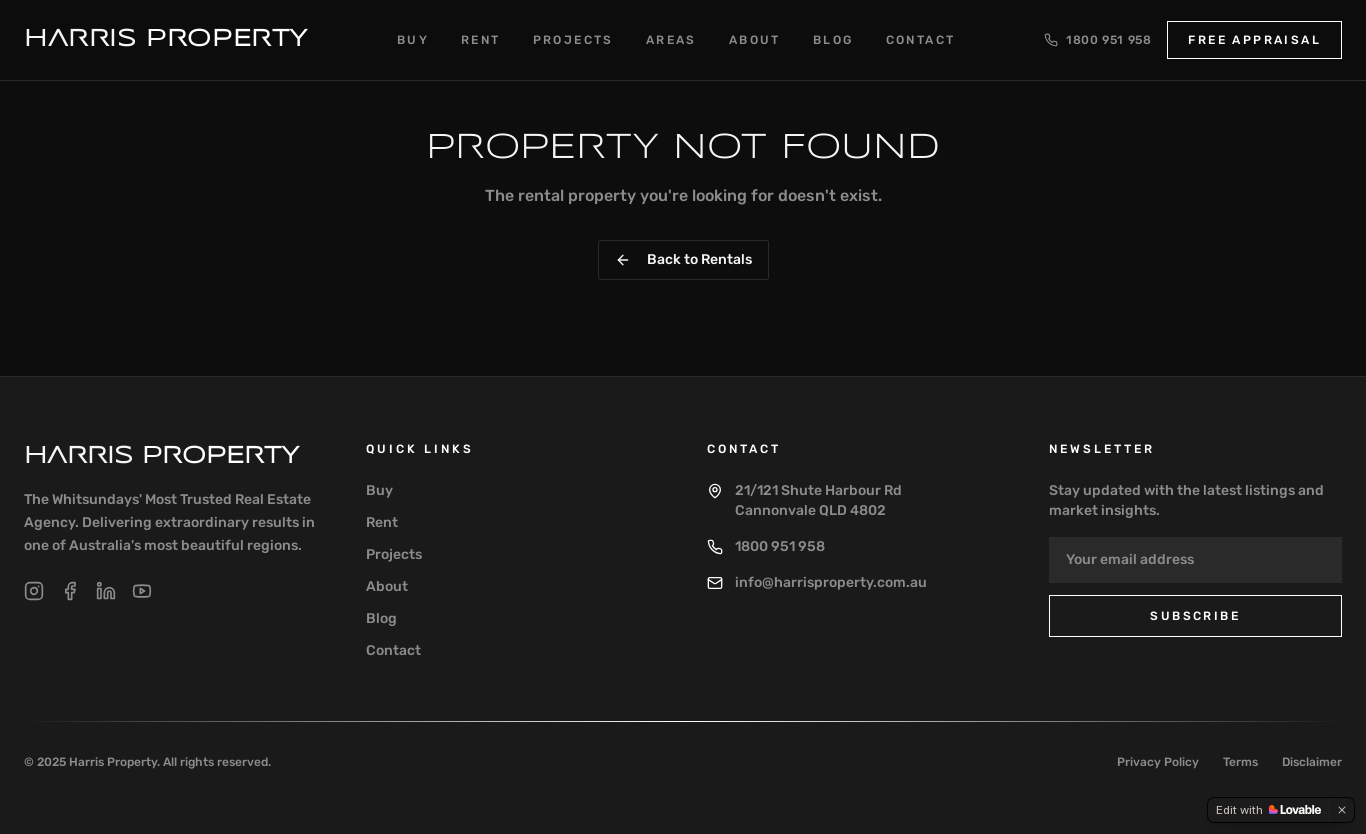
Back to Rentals (683, 259)
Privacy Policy (1158, 762)
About (755, 40)
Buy (413, 40)
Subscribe (1195, 616)
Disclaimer (1312, 762)
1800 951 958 (1097, 40)
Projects (573, 40)
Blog (833, 40)
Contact (921, 40)
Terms (1240, 762)
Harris (161, 456)
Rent (481, 40)
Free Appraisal (1254, 40)
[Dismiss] (1342, 810)
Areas (671, 40)
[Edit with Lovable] (1268, 810)
